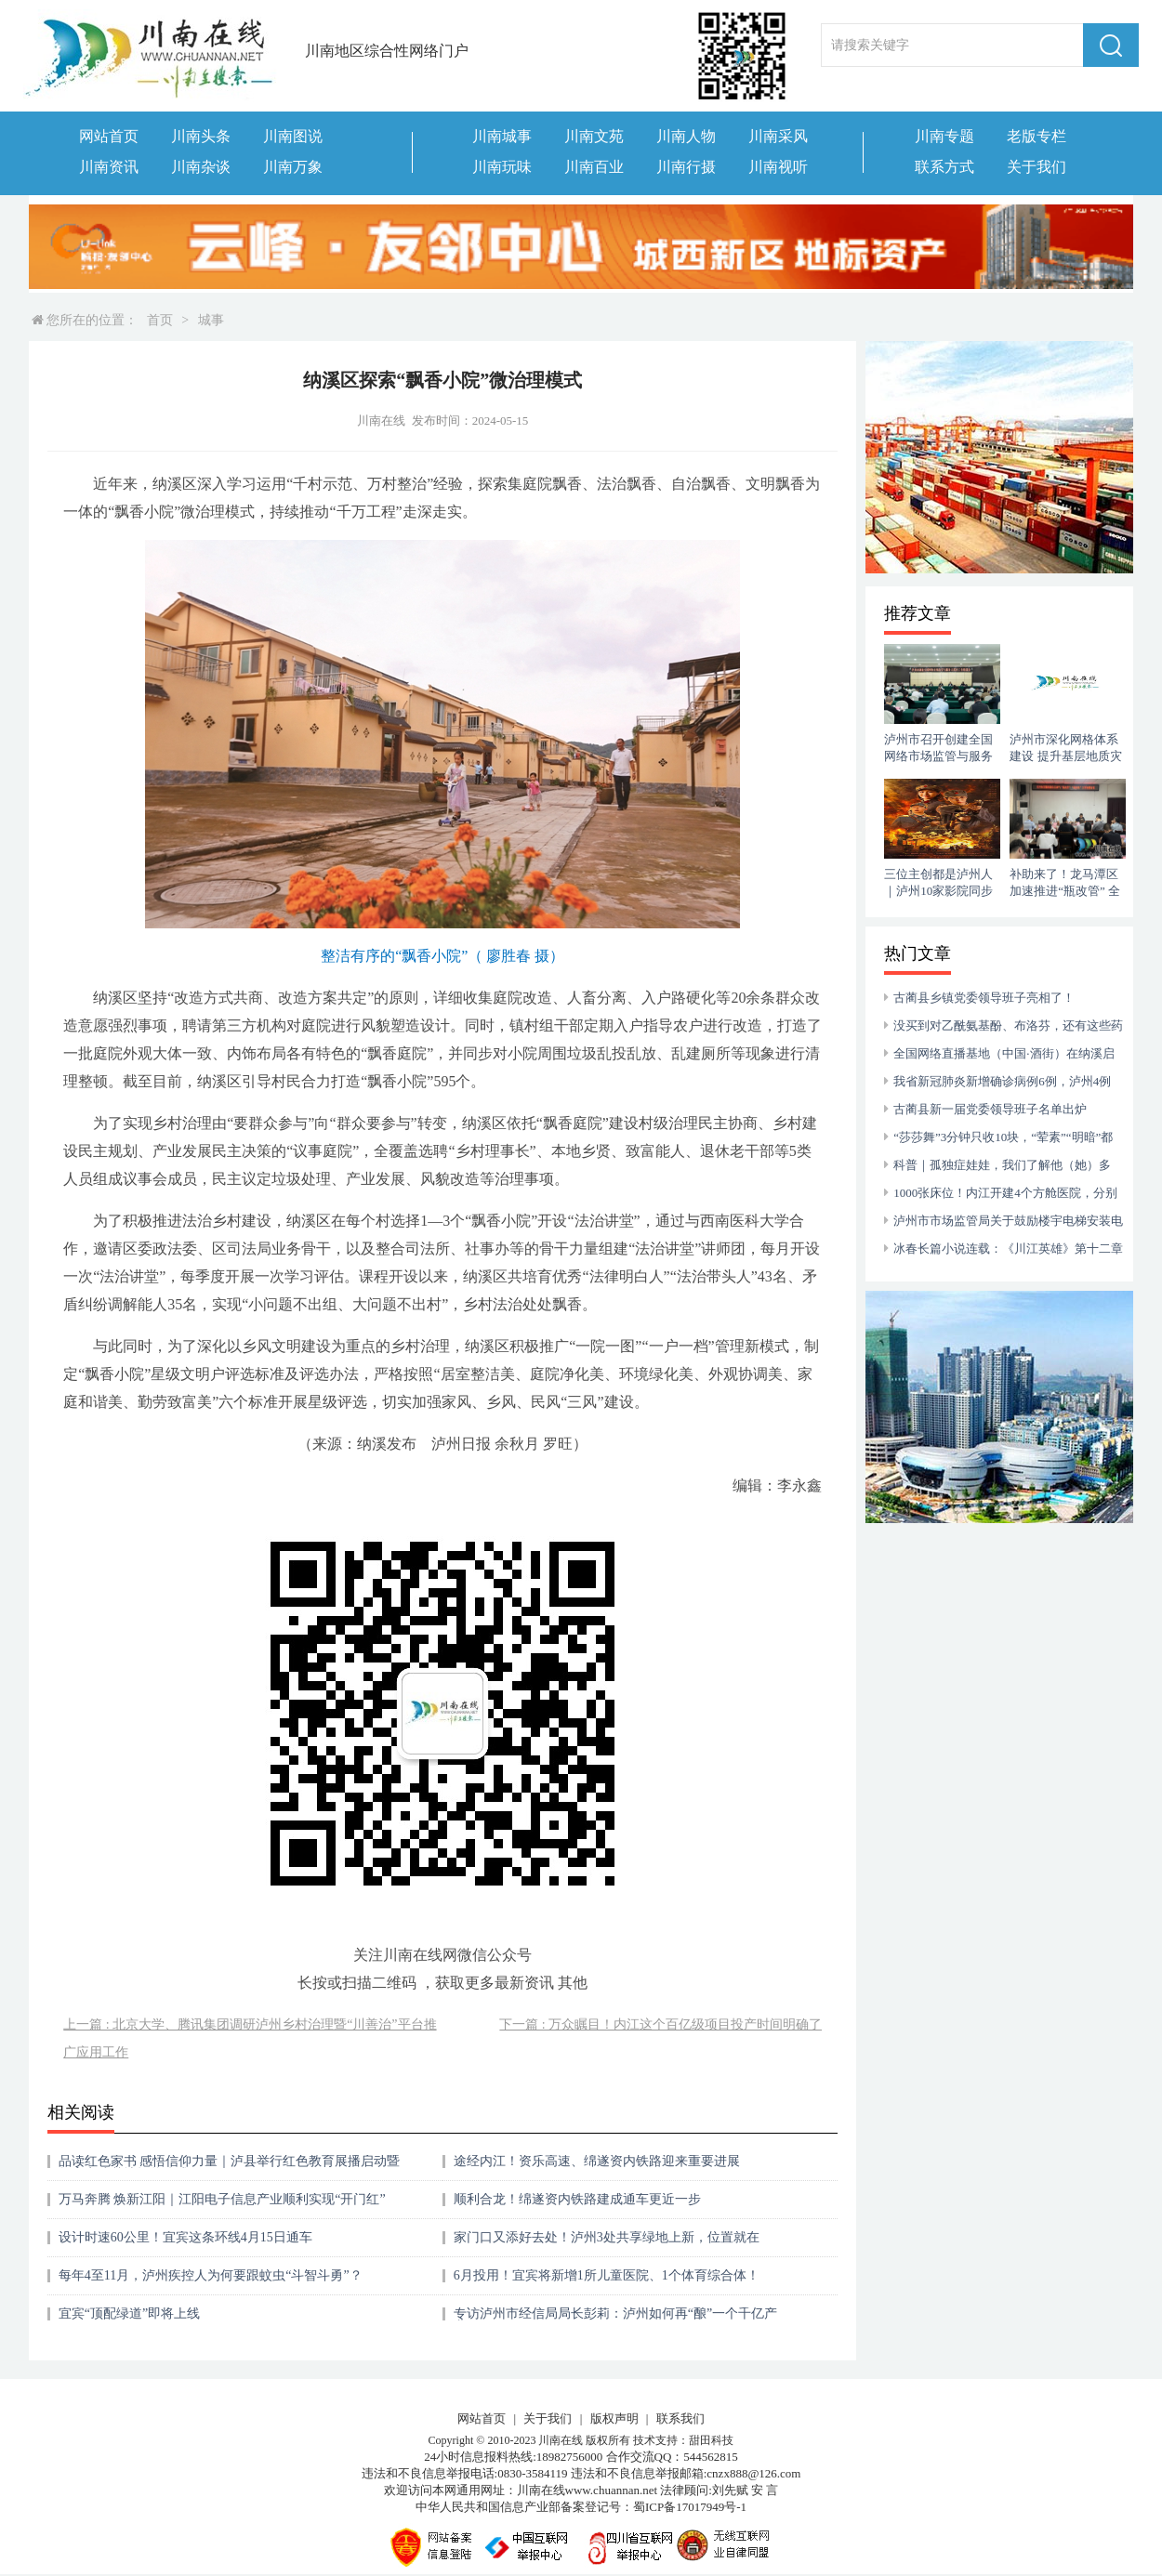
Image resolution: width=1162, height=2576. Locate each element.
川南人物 (686, 136)
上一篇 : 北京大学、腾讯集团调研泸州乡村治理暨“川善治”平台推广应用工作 (249, 2038)
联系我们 (680, 2418)
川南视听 (778, 167)
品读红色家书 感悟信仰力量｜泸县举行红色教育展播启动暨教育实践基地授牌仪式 (230, 2167)
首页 (160, 320)
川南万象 (293, 167)
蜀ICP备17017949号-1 (689, 2507)
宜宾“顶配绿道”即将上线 (129, 2313)
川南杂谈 (201, 167)
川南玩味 (502, 167)
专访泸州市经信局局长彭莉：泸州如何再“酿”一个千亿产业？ (615, 2320)
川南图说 (293, 136)
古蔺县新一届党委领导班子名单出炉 (990, 1109)
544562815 (710, 2457)
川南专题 (944, 136)
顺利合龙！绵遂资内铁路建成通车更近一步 (577, 2199)
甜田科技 (711, 2440)
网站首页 (109, 136)
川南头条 (201, 136)
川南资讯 (109, 167)
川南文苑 (594, 136)
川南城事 (502, 136)
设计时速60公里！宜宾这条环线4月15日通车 (185, 2237)
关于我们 (1036, 167)
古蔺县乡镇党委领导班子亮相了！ (984, 998)
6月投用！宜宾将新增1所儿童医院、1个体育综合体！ (606, 2275)
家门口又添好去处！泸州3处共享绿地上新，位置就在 (606, 2237)
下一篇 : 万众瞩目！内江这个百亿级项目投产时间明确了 (660, 2024)
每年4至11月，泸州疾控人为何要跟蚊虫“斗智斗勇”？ (211, 2275)
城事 (211, 320)
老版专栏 (1036, 136)
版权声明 (614, 2418)
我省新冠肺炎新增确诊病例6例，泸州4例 (1002, 1081)
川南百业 (594, 167)
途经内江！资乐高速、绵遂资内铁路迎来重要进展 (597, 2161)
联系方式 (944, 167)
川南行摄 (686, 167)
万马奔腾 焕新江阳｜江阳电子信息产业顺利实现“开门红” (222, 2199)
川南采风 (778, 136)
